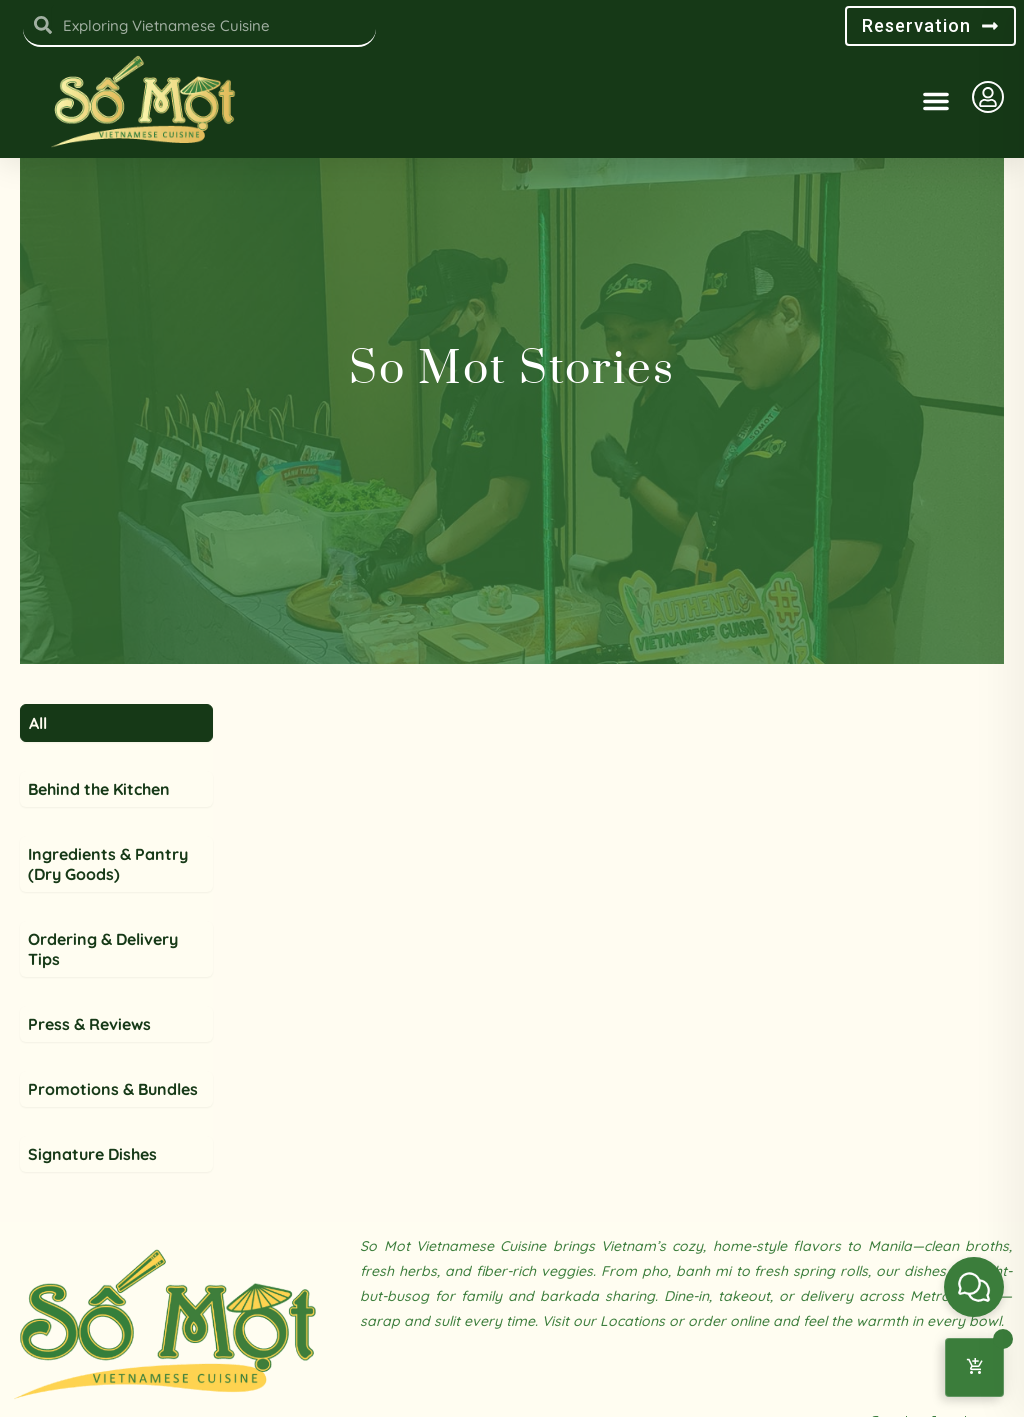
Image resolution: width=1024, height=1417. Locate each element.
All (38, 783)
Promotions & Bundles (113, 1149)
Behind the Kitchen (99, 849)
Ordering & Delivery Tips (103, 1009)
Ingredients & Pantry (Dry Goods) (108, 924)
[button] (936, 101)
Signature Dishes (92, 1214)
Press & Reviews (89, 1084)
